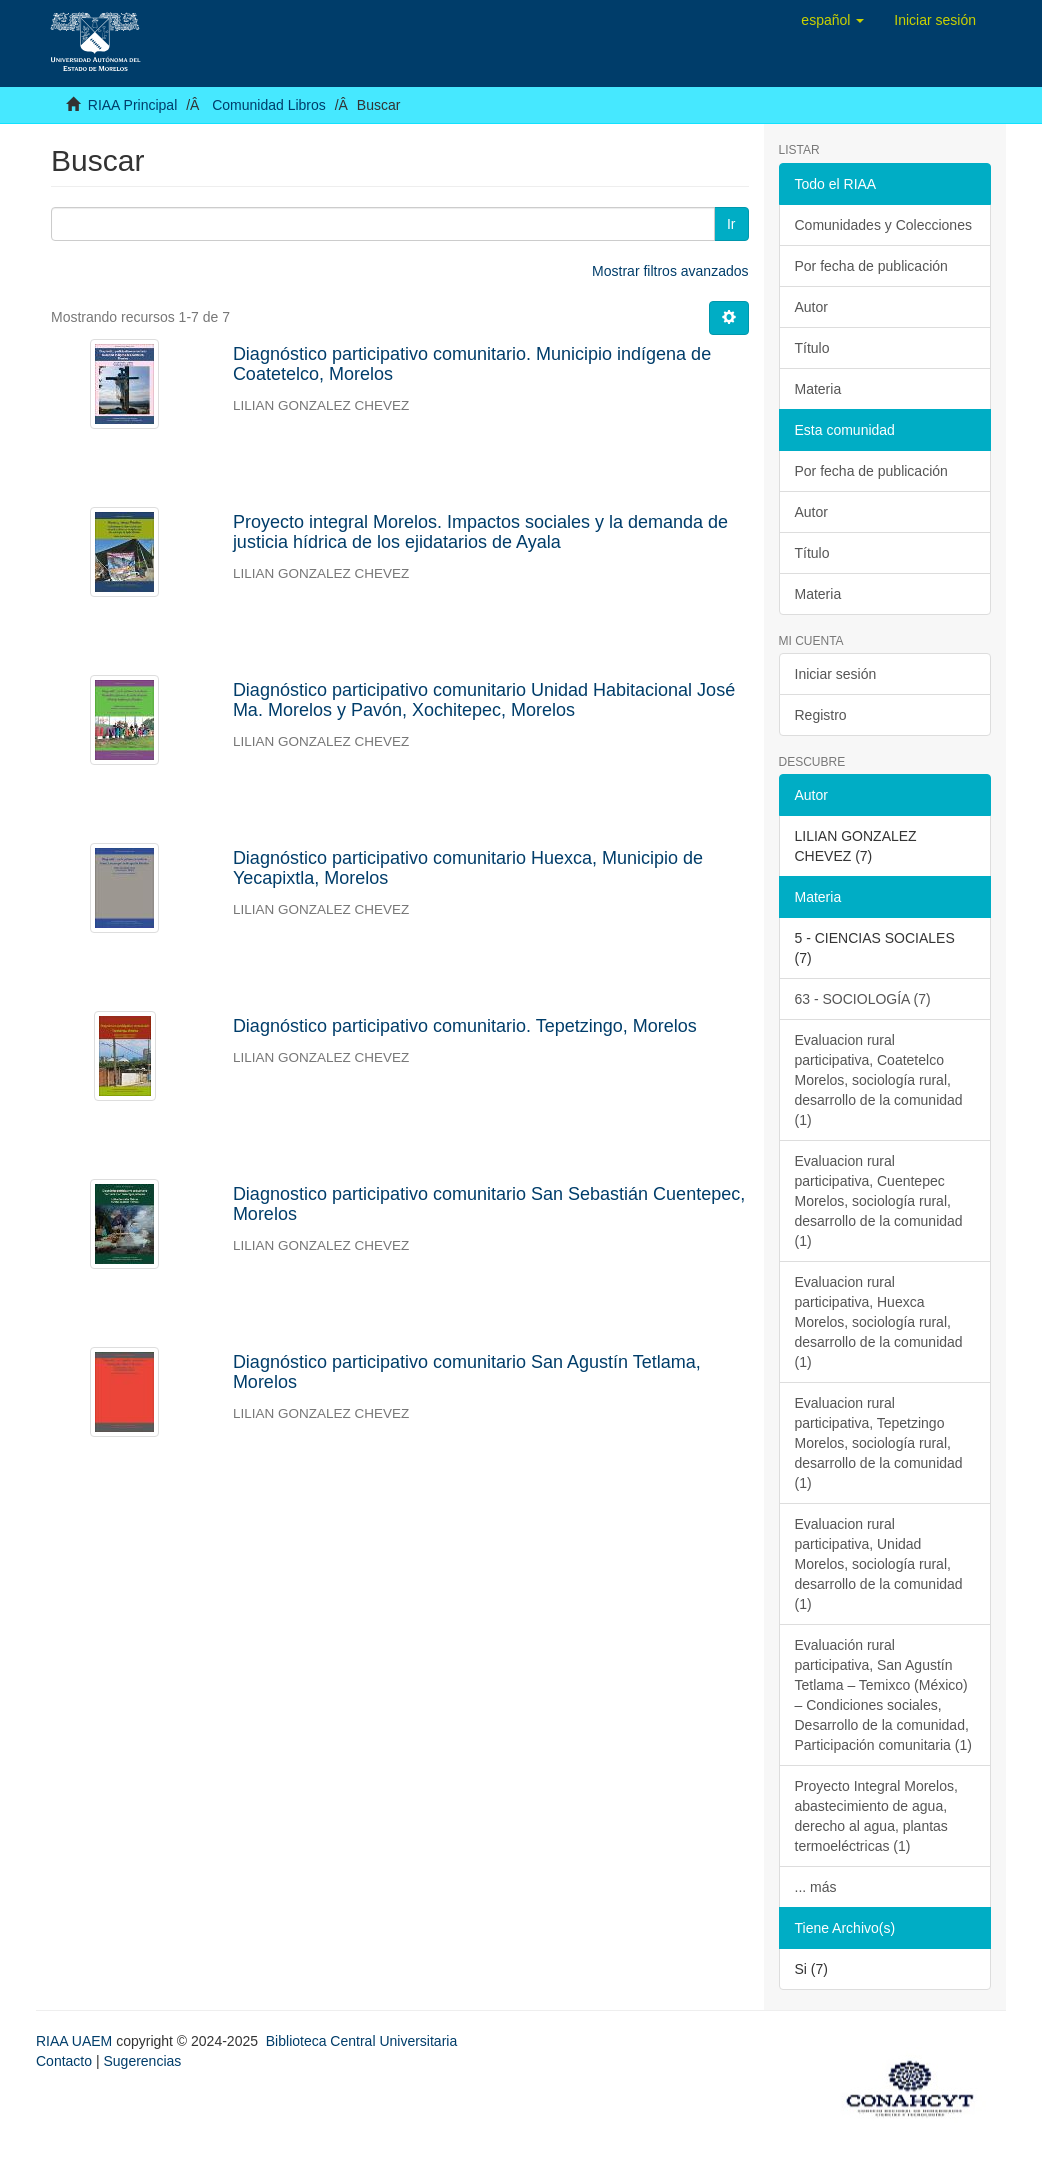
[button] (832, 20)
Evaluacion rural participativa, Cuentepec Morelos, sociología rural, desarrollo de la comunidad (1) (879, 1201)
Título (812, 348)
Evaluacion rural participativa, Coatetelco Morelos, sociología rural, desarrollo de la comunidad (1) (879, 1080)
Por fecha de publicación (871, 266)
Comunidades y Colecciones (883, 225)
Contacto (64, 2061)
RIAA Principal (132, 105)
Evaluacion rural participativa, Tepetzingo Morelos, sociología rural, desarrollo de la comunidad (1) (879, 1443)
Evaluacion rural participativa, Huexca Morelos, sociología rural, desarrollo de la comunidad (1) (879, 1322)
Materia (818, 389)
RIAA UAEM (76, 2041)
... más (816, 1887)
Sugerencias (142, 2061)
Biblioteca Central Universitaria (361, 2041)
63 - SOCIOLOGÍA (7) (863, 999)
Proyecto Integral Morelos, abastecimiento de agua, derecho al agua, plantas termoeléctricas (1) (876, 1816)
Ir (731, 224)
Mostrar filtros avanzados (670, 271)
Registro (821, 715)
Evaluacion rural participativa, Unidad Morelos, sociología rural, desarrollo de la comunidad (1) (879, 1564)
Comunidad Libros (269, 105)
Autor (811, 307)
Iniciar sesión (836, 674)
